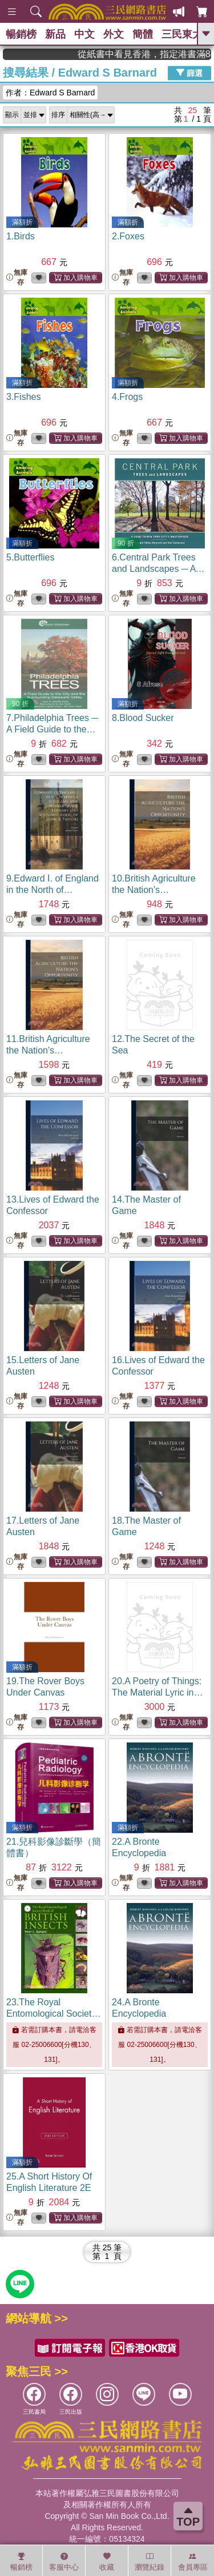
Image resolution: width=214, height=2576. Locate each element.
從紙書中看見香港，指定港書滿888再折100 (167, 54)
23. (53, 2013)
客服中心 (64, 2561)
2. (128, 236)
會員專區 (193, 2561)
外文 (113, 34)
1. (20, 236)
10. (154, 890)
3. (23, 397)
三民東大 (182, 34)
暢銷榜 (21, 34)
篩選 (189, 72)
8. (143, 718)
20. (157, 1692)
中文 (84, 34)
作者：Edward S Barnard (50, 92)
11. (48, 1050)
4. (127, 397)
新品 (55, 34)
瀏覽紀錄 (149, 2561)
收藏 (106, 2561)
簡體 (142, 34)
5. (30, 557)
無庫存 (16, 277)
